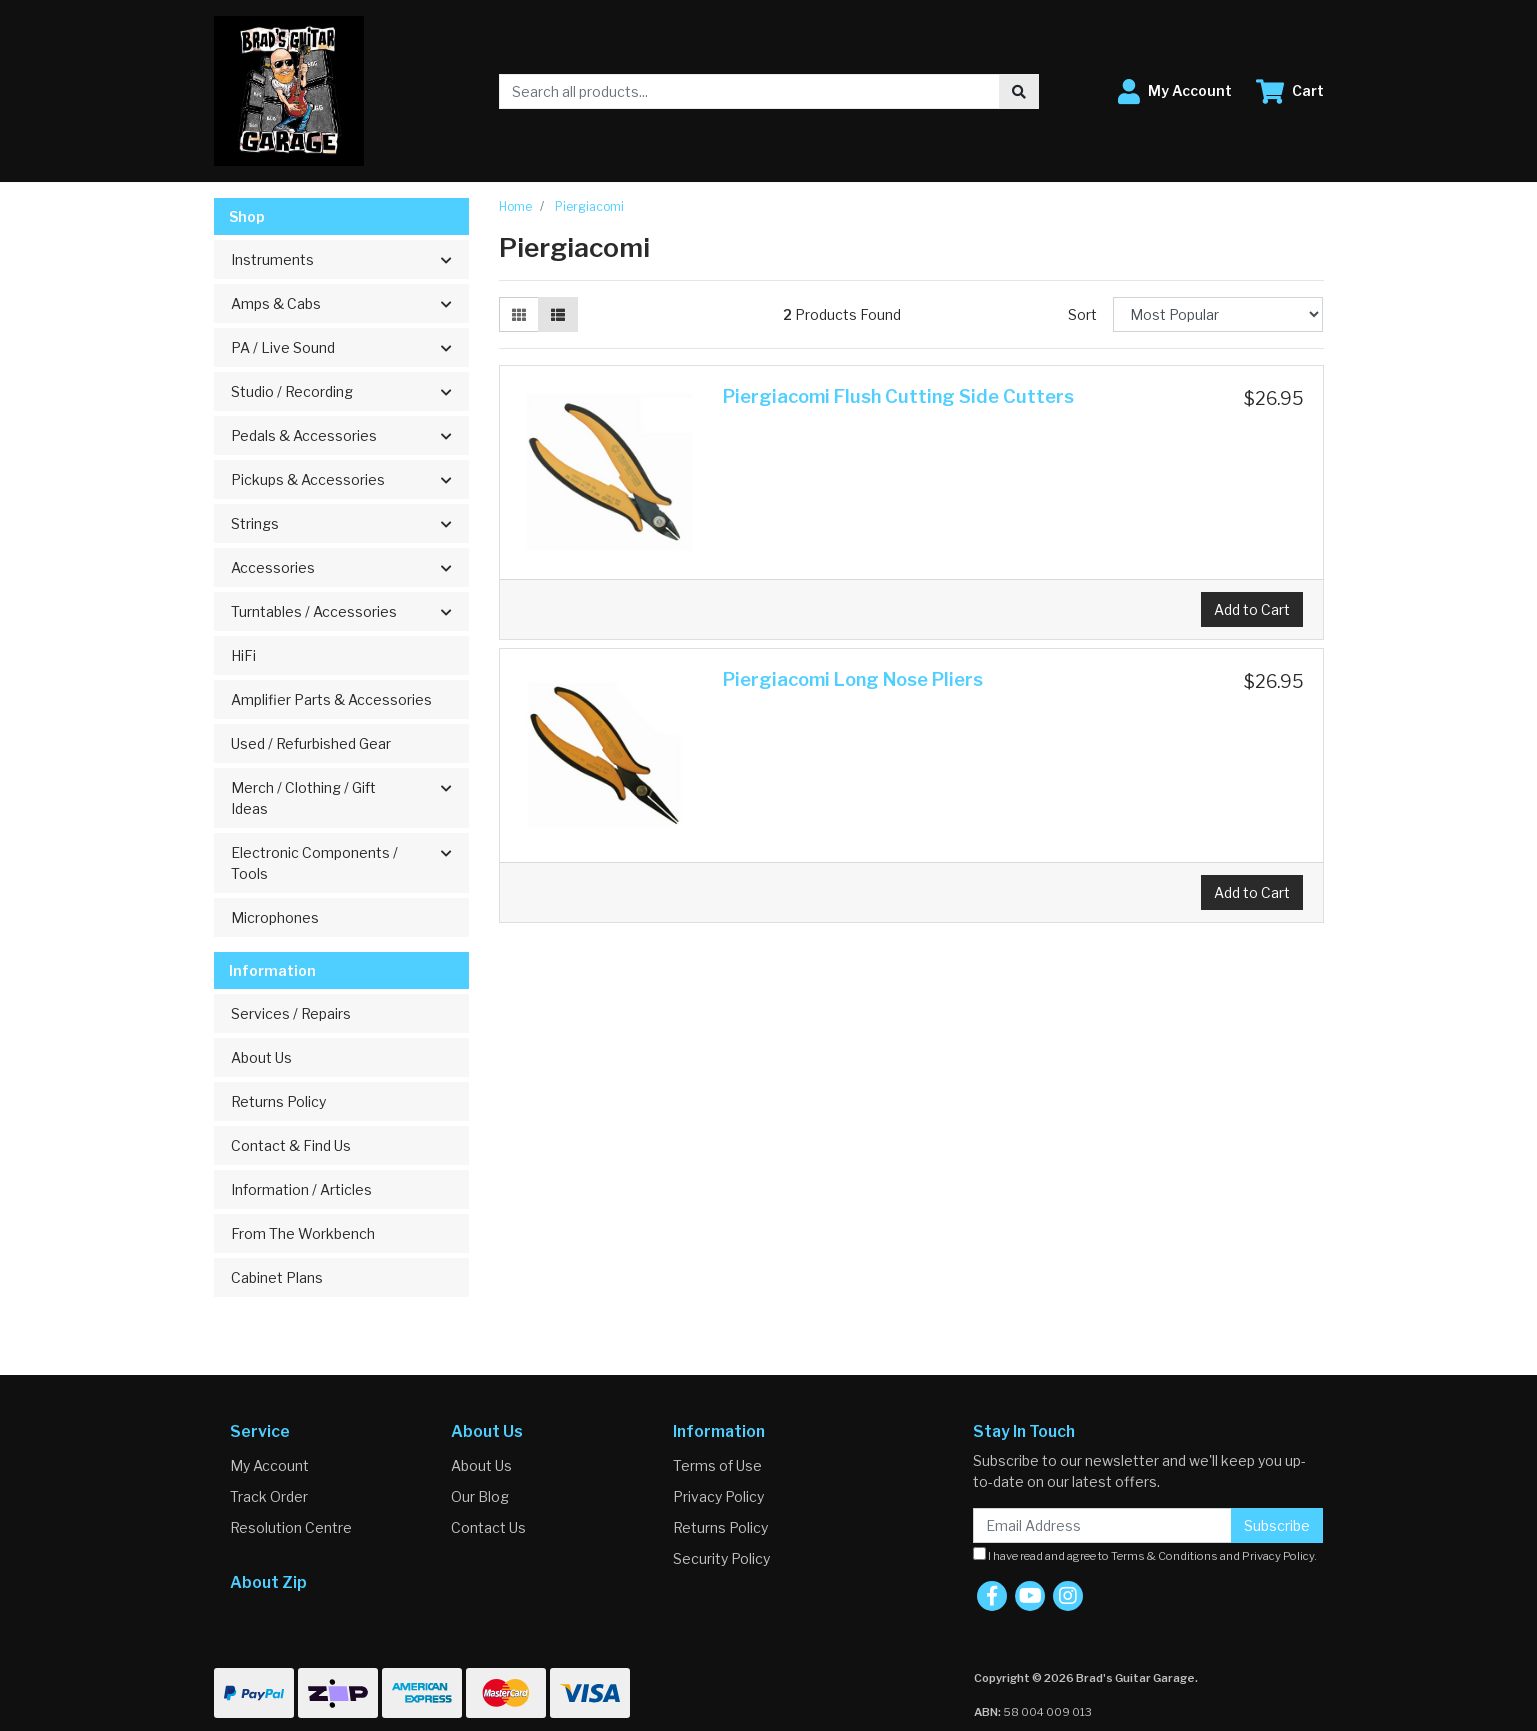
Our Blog (480, 1496)
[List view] (558, 314)
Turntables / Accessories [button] (314, 611)
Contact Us (488, 1527)
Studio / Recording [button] (292, 391)
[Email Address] (1102, 1525)
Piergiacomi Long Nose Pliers (853, 679)
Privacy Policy (718, 1496)
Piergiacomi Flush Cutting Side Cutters (898, 396)
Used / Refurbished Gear (311, 743)
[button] (1175, 91)
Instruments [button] (272, 259)
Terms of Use (717, 1465)
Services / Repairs (291, 1013)
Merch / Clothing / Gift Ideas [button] (303, 798)
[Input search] (749, 91)
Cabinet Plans (277, 1277)
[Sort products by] (1218, 314)
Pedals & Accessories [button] (304, 435)
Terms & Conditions (1164, 1556)
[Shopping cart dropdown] (1290, 91)
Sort (1082, 314)
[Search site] (1019, 91)
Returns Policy (278, 1101)
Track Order (269, 1496)
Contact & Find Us (291, 1145)
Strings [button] (255, 523)
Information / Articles (301, 1189)
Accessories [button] (273, 567)
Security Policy (721, 1558)
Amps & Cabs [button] (276, 303)
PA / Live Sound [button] (283, 347)
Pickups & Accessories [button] (308, 479)
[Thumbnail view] (519, 314)
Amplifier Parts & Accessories (331, 699)
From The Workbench (303, 1233)
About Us (261, 1057)
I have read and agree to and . (1145, 1555)
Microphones (275, 917)
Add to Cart (1252, 609)
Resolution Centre (291, 1527)
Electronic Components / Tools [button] (314, 863)
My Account (269, 1465)
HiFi (243, 655)
